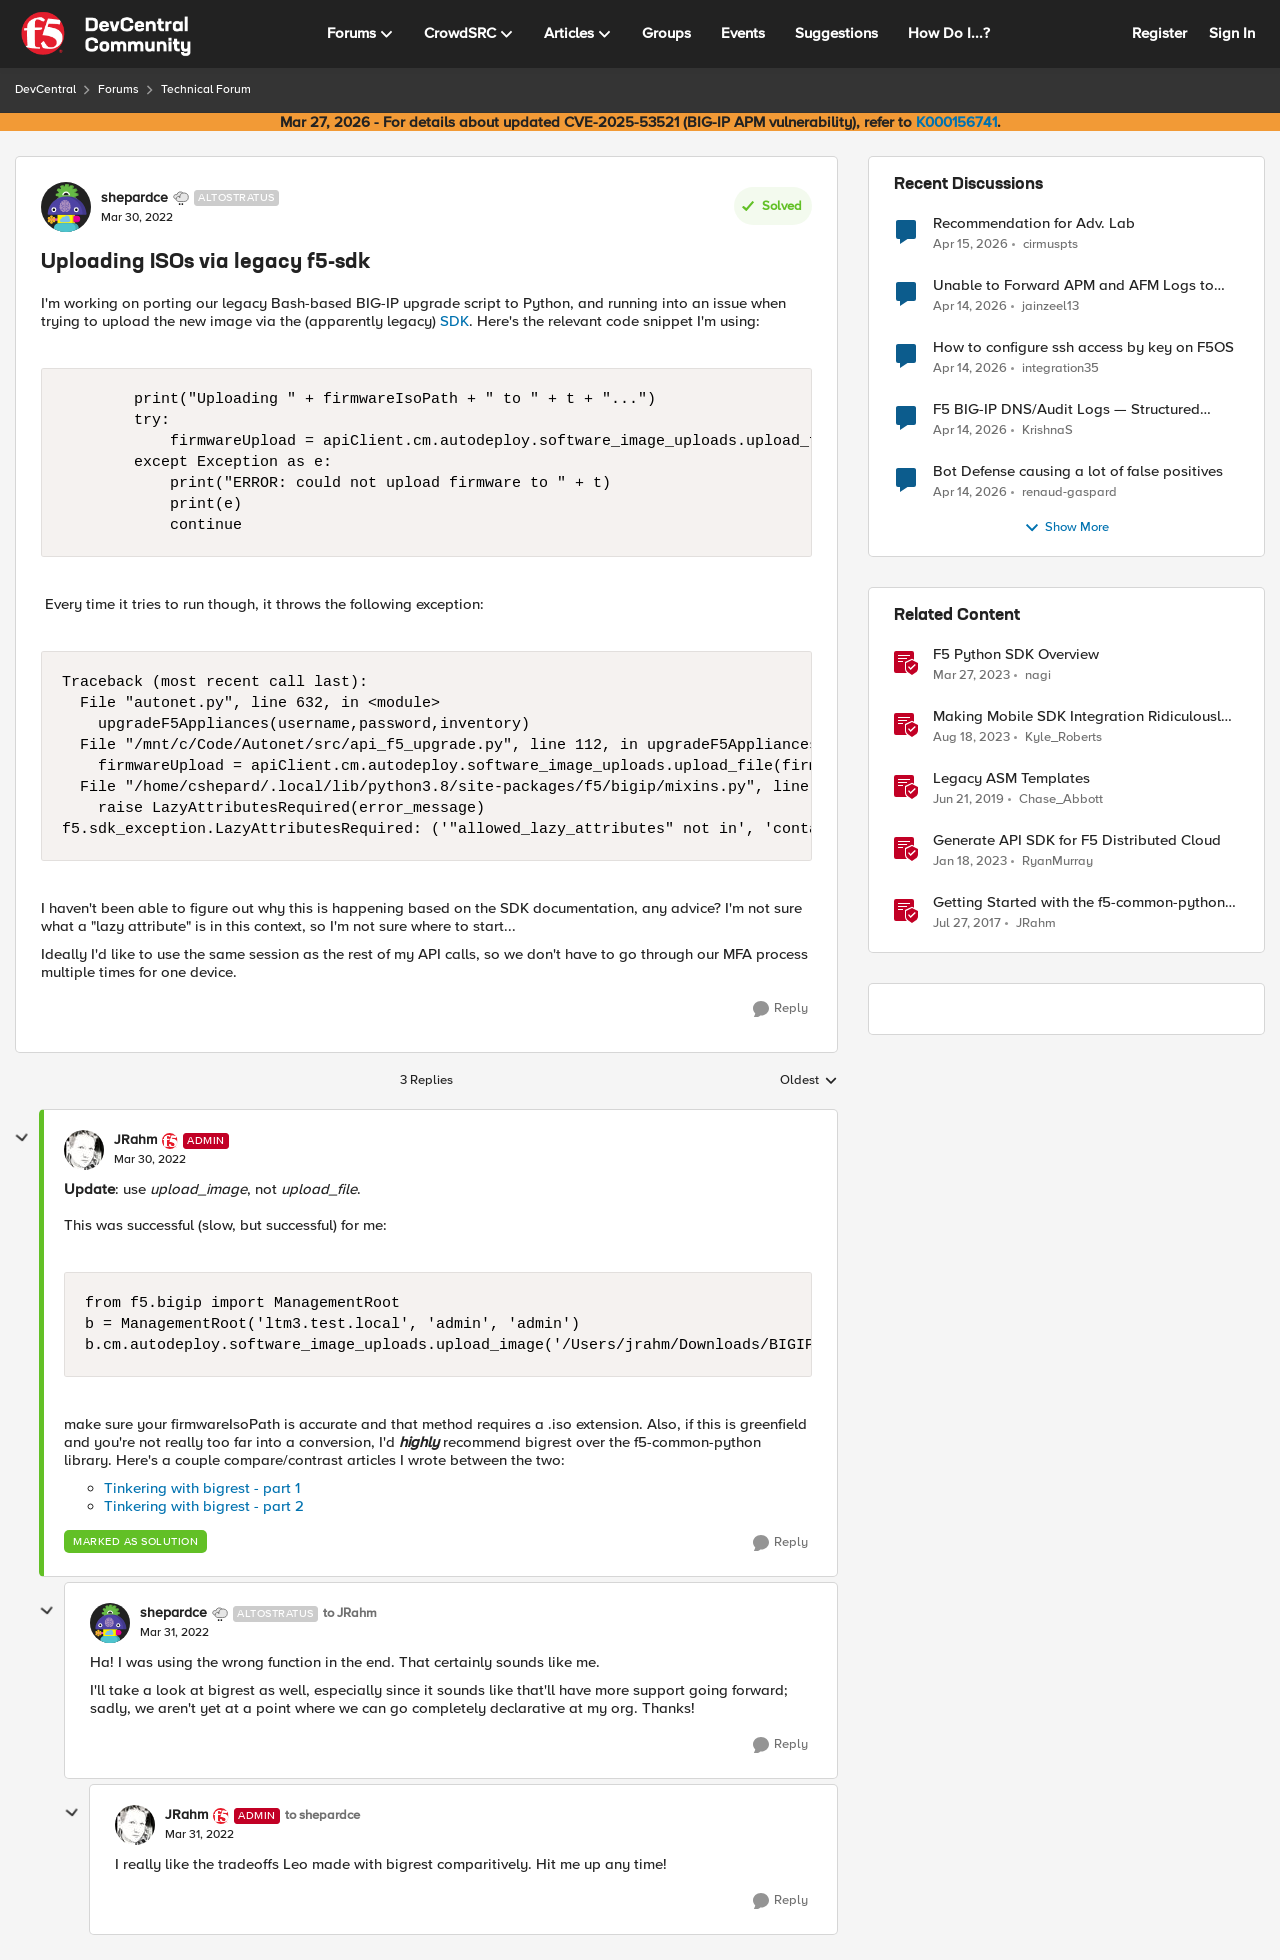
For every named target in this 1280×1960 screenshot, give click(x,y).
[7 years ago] (968, 800)
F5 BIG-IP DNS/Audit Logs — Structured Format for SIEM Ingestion (1066, 409)
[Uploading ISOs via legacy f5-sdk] (150, 1160)
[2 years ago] (971, 738)
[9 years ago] (967, 924)
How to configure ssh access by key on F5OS (1083, 347)
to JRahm (350, 1613)
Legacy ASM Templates (1011, 778)
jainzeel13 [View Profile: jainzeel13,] (1050, 306)
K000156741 (956, 122)
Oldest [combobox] (809, 1081)
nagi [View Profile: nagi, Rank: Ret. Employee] (1038, 675)
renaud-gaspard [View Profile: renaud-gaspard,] (1069, 492)
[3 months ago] (970, 244)
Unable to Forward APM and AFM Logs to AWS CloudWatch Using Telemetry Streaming (1083, 285)
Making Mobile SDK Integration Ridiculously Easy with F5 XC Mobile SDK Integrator (1081, 716)
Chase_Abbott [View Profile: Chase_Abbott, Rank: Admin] (1061, 799)
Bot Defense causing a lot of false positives (1078, 471)
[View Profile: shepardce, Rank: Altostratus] (66, 207)
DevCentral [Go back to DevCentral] (45, 89)
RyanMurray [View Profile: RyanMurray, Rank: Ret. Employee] (1057, 861)
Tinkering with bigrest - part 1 (202, 1488)
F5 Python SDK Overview (1016, 654)
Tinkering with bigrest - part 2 (204, 1506)
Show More (1066, 528)
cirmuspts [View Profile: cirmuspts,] (1050, 243)
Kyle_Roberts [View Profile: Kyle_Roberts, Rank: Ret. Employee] (1063, 737)
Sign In (1232, 33)
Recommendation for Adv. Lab (1034, 223)
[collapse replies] (22, 1138)
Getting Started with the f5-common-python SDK (1079, 902)
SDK (454, 321)
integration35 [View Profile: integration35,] (1060, 368)
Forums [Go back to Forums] (118, 89)
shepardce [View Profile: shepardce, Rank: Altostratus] (134, 198)
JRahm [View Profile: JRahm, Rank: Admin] (135, 1140)
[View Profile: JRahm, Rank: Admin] (84, 1150)
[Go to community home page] (106, 34)
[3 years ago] (971, 676)
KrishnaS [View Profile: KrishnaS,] (1047, 430)
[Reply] (780, 1009)
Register (1159, 33)
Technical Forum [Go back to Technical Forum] (206, 89)
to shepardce (322, 1815)
